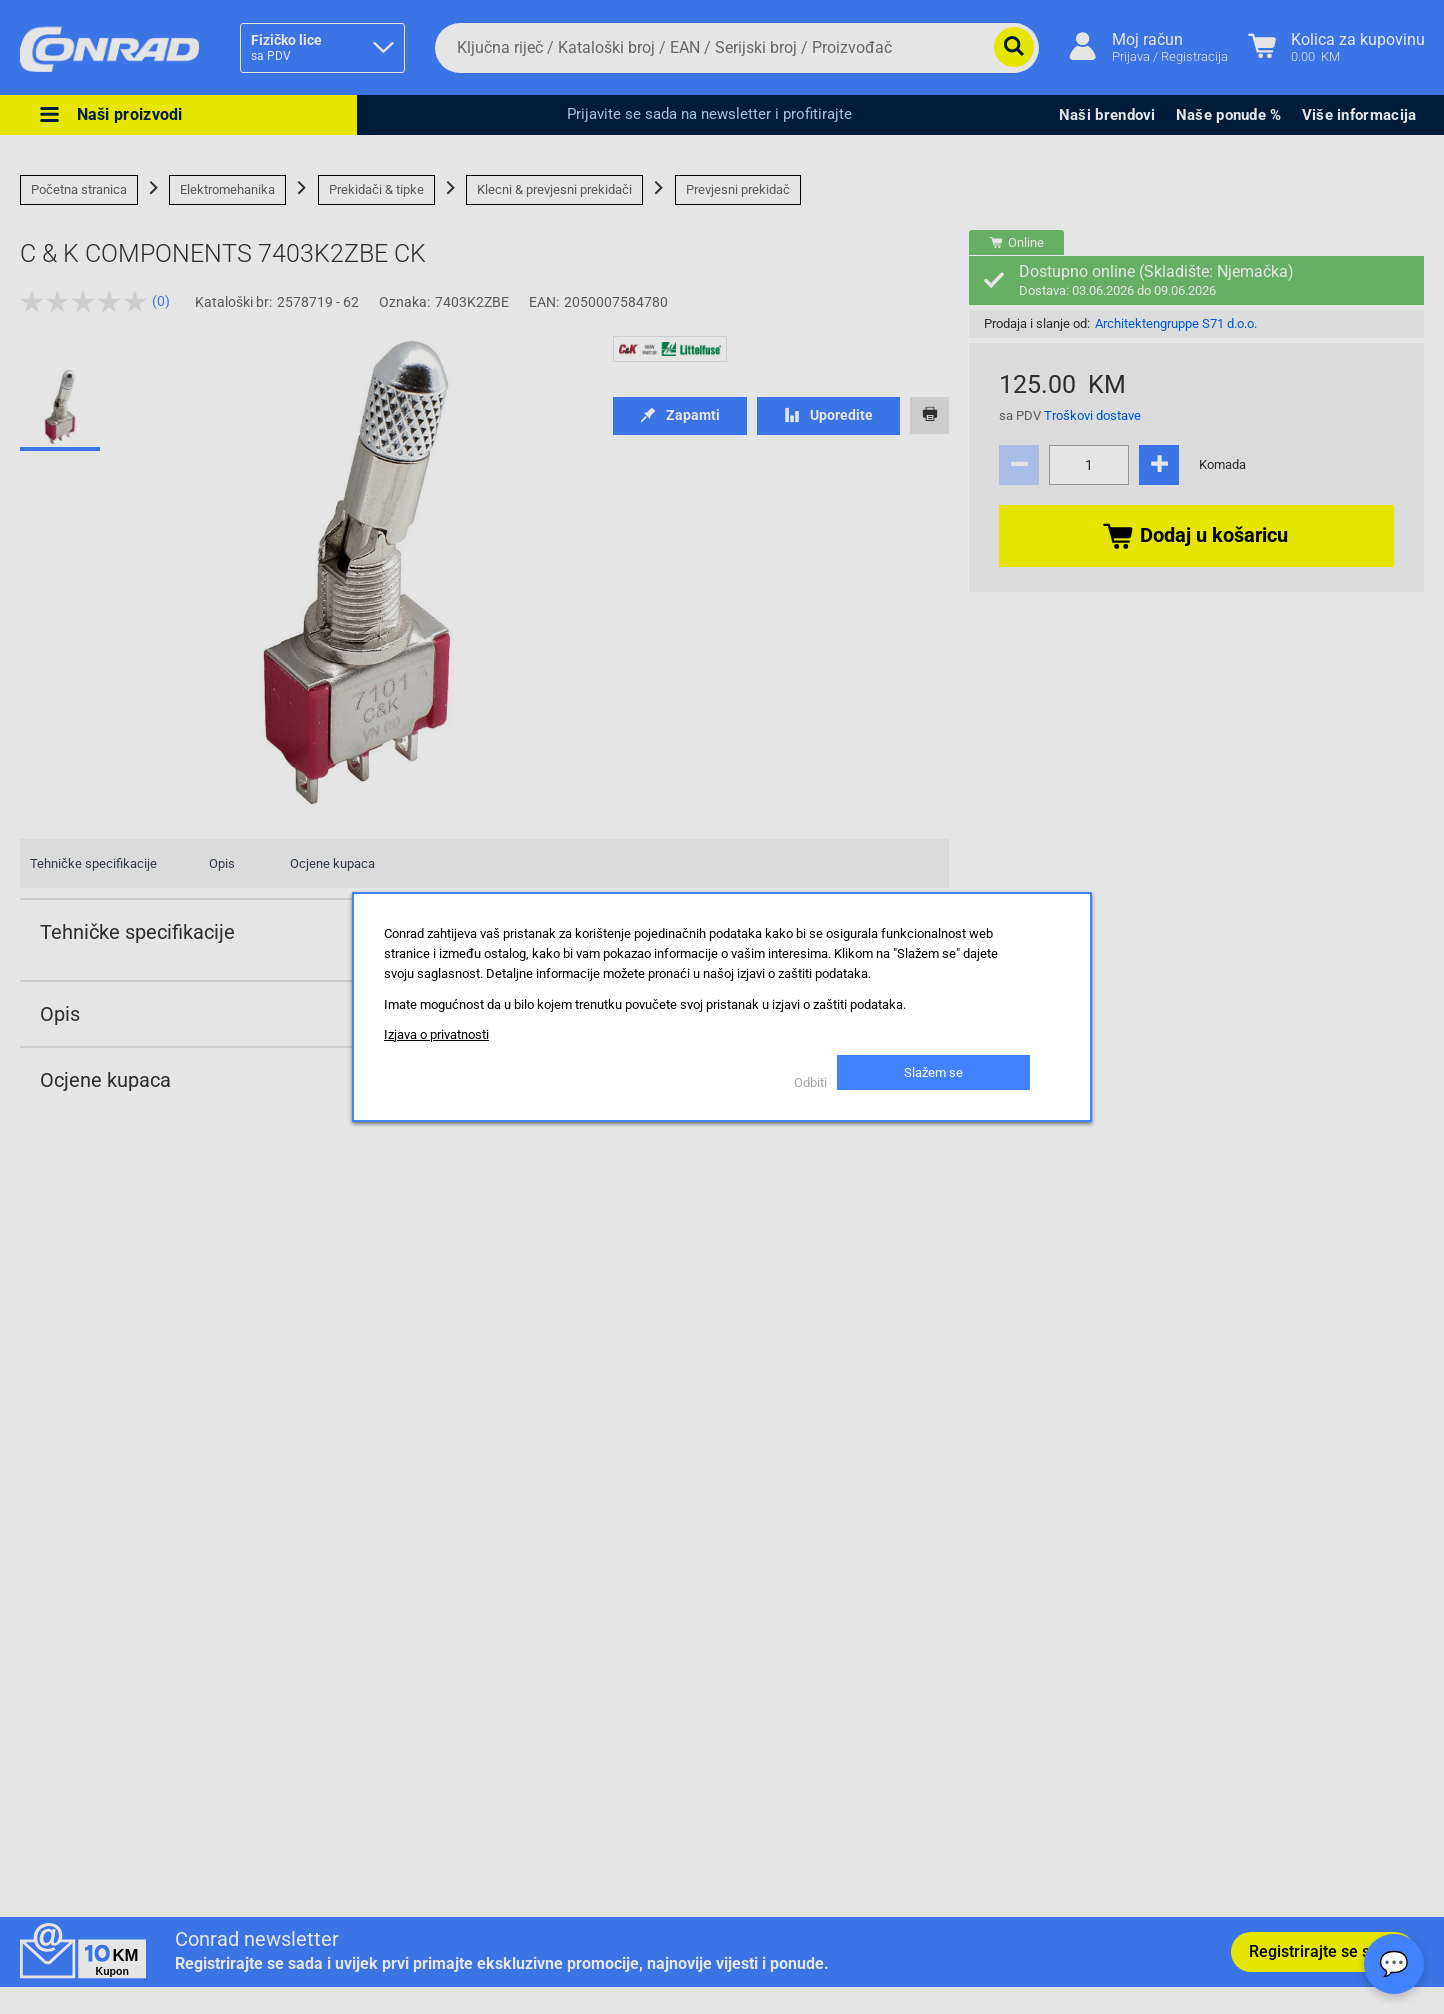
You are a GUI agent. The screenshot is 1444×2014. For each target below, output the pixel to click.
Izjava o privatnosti (436, 1034)
